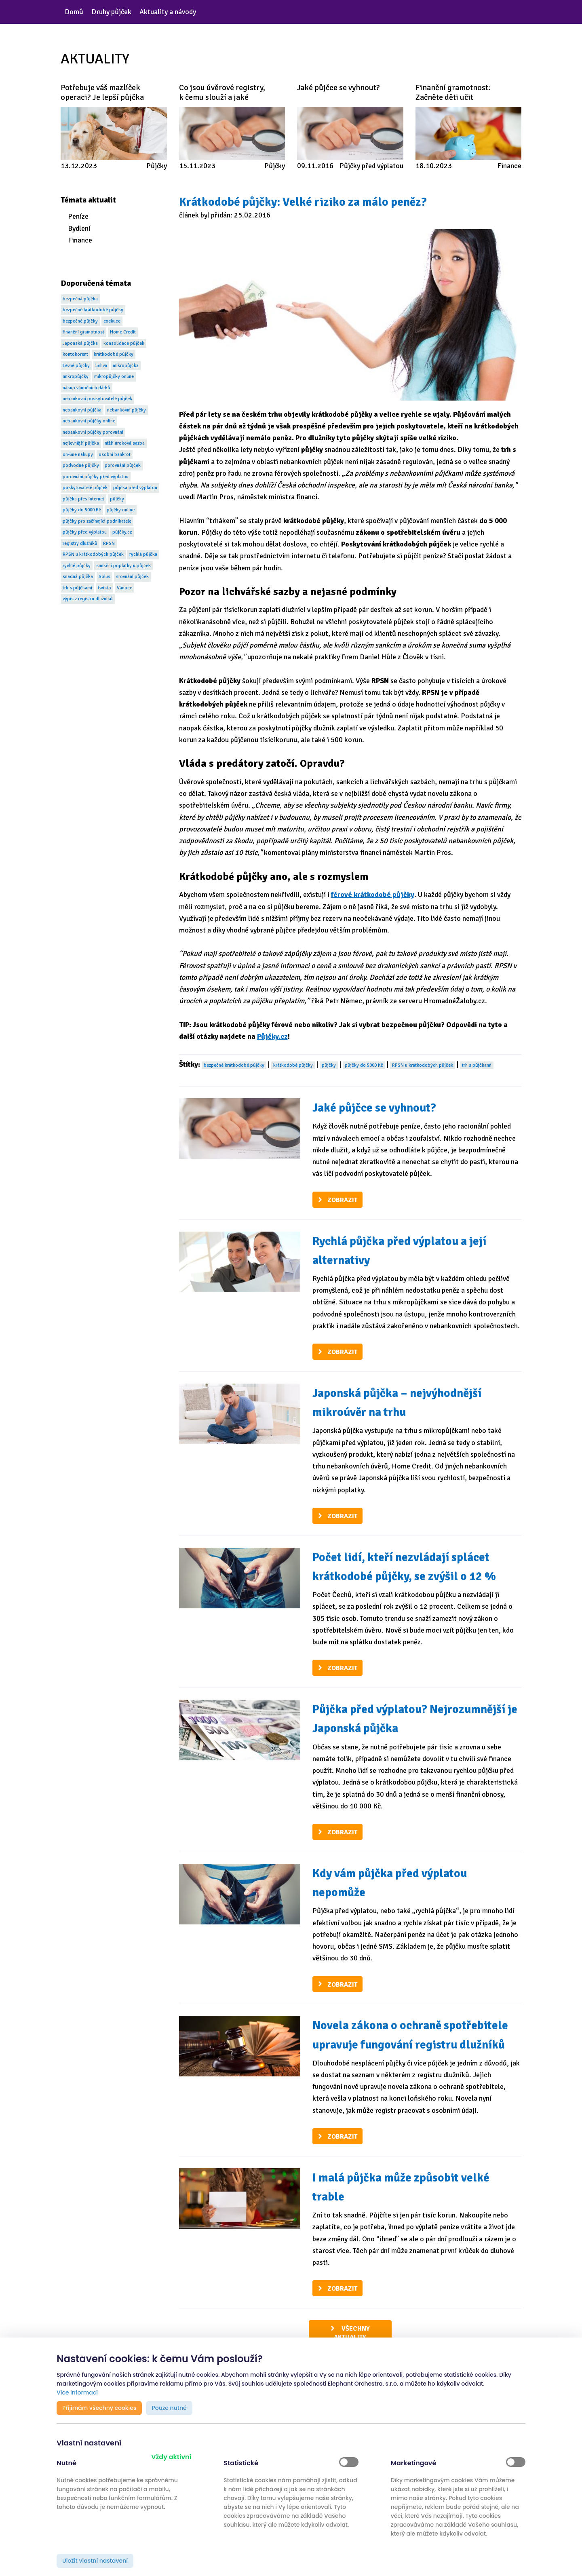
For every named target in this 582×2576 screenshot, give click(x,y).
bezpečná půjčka (80, 299)
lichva (101, 366)
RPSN (109, 543)
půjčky (117, 499)
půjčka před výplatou (135, 488)
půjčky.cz (122, 532)
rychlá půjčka (143, 554)
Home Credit (123, 332)
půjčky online (121, 510)
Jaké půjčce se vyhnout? (374, 1108)
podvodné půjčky (81, 465)
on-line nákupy (78, 454)
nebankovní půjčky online (89, 421)
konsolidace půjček (123, 343)
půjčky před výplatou (85, 532)
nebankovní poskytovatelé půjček (97, 399)
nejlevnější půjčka (81, 443)
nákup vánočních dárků (86, 388)
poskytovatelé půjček (85, 488)
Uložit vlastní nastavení (95, 2561)
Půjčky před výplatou (371, 165)
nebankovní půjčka (82, 410)
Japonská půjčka (80, 343)
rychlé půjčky (77, 566)
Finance (509, 165)
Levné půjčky (76, 366)
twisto (104, 588)
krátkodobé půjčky (113, 354)
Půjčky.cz (272, 1036)
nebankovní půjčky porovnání (93, 432)
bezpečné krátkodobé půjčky (93, 310)
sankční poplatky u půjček (123, 566)
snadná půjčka (78, 577)
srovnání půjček (132, 577)
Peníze (78, 216)
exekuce (111, 321)
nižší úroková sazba (125, 443)
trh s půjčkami (77, 588)
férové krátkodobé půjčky (372, 894)
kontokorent (75, 354)
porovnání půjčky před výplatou (96, 477)
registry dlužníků (80, 543)
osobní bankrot (115, 454)
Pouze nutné (169, 2408)
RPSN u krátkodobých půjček (93, 554)
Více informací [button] (77, 2392)
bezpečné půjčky (80, 321)
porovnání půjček (123, 465)
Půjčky (156, 165)
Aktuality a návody (167, 11)
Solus (104, 577)
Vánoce (124, 588)
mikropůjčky (76, 376)
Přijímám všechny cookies (99, 2408)
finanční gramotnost (83, 332)
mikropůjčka (126, 366)
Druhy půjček (111, 11)
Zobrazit (342, 1200)
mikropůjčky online (114, 376)
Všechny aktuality (352, 2333)
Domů (74, 11)
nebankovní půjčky (126, 410)
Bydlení (79, 228)
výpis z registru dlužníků (88, 599)
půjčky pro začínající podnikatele (97, 521)
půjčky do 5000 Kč (82, 510)
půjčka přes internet (83, 499)
